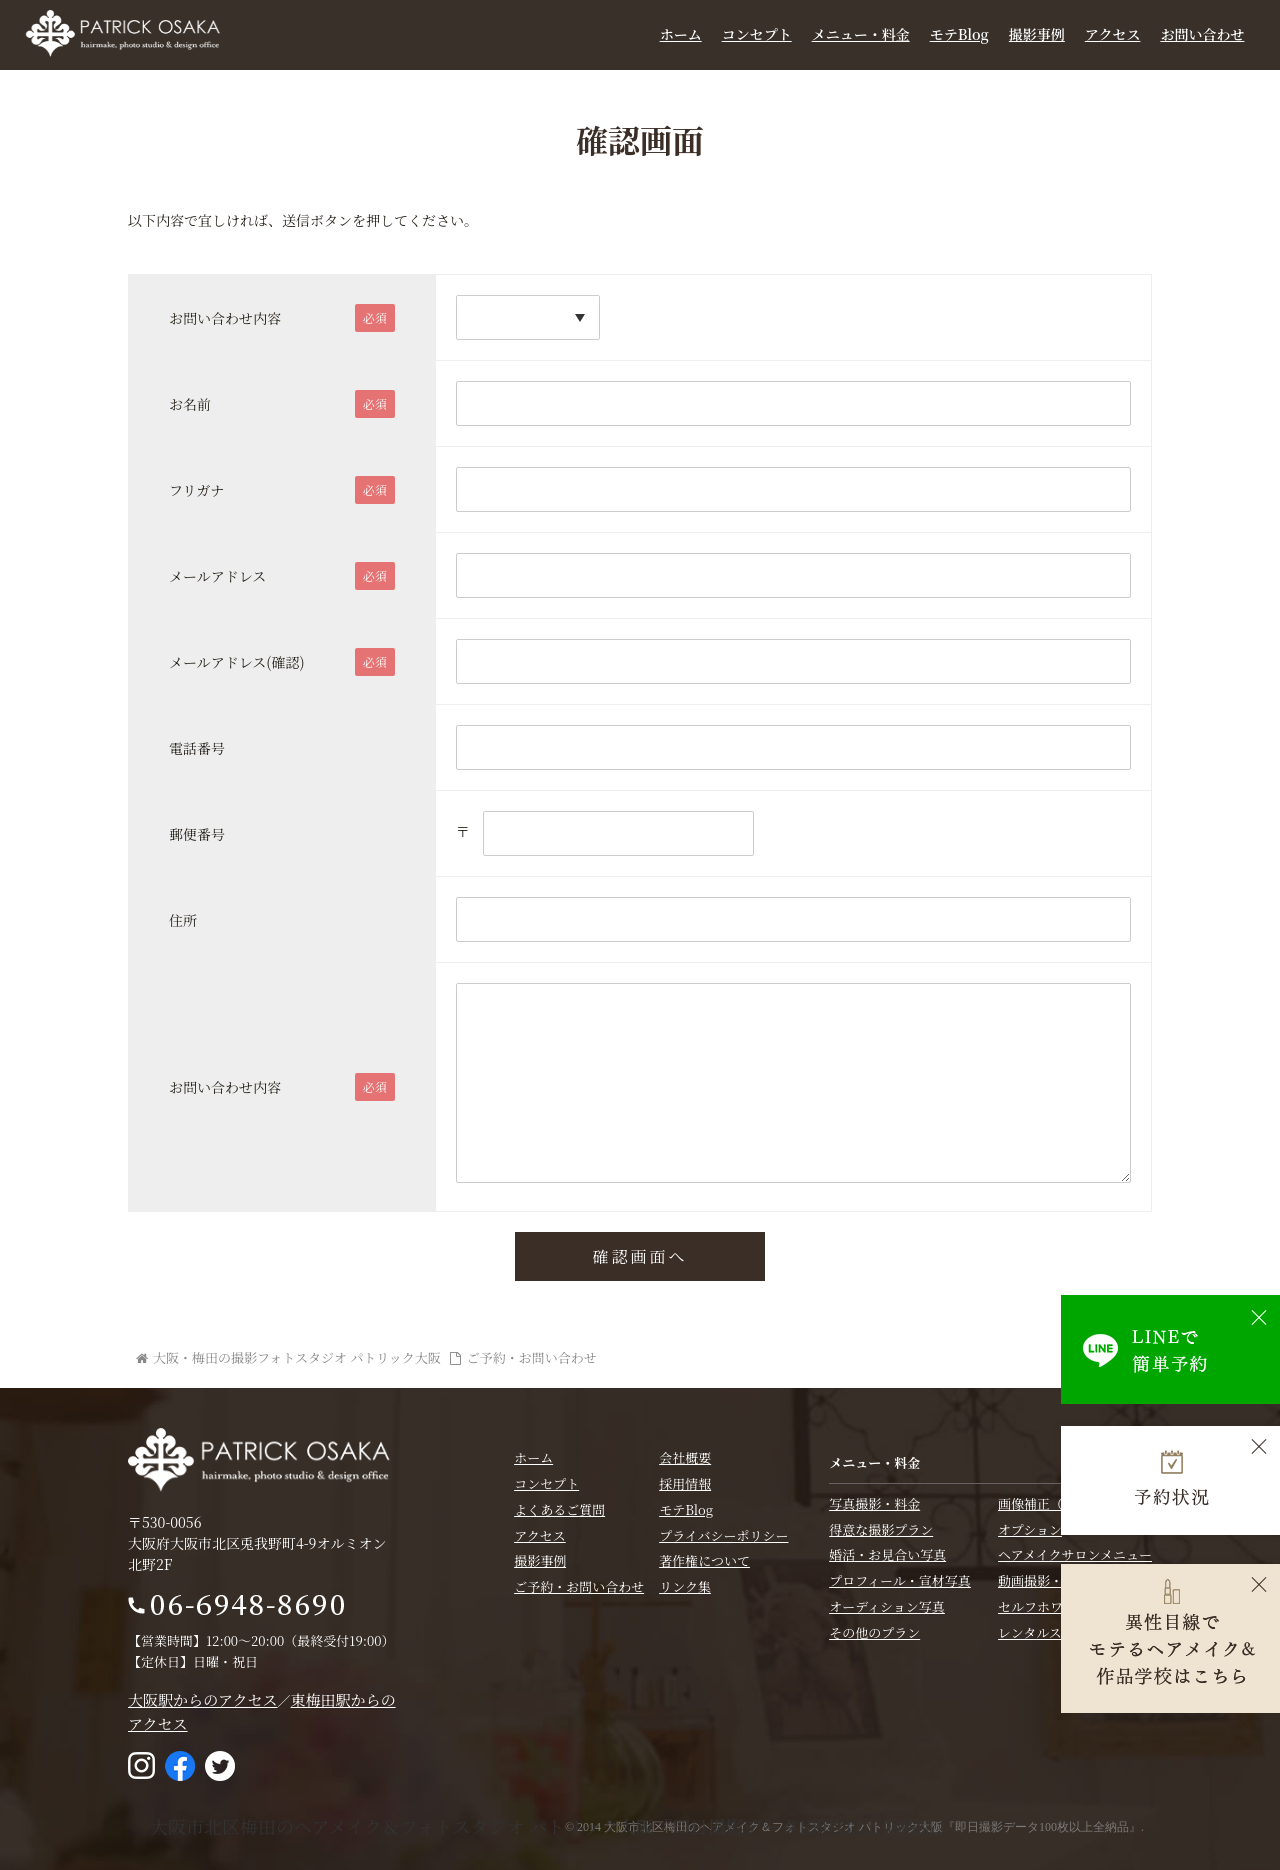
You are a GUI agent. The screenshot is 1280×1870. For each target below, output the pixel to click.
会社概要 (685, 1457)
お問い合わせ (1202, 34)
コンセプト (757, 34)
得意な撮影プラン (881, 1528)
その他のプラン (874, 1631)
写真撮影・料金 (874, 1502)
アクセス (1113, 34)
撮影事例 (1037, 34)
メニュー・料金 (861, 34)
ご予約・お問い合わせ (579, 1586)
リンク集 (685, 1586)
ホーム (681, 34)
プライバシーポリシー (723, 1534)
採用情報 (685, 1483)
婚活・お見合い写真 (887, 1554)
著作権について (704, 1560)
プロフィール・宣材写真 (900, 1580)
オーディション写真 (887, 1606)
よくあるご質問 (559, 1509)
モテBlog (959, 34)
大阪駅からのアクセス (203, 1698)
